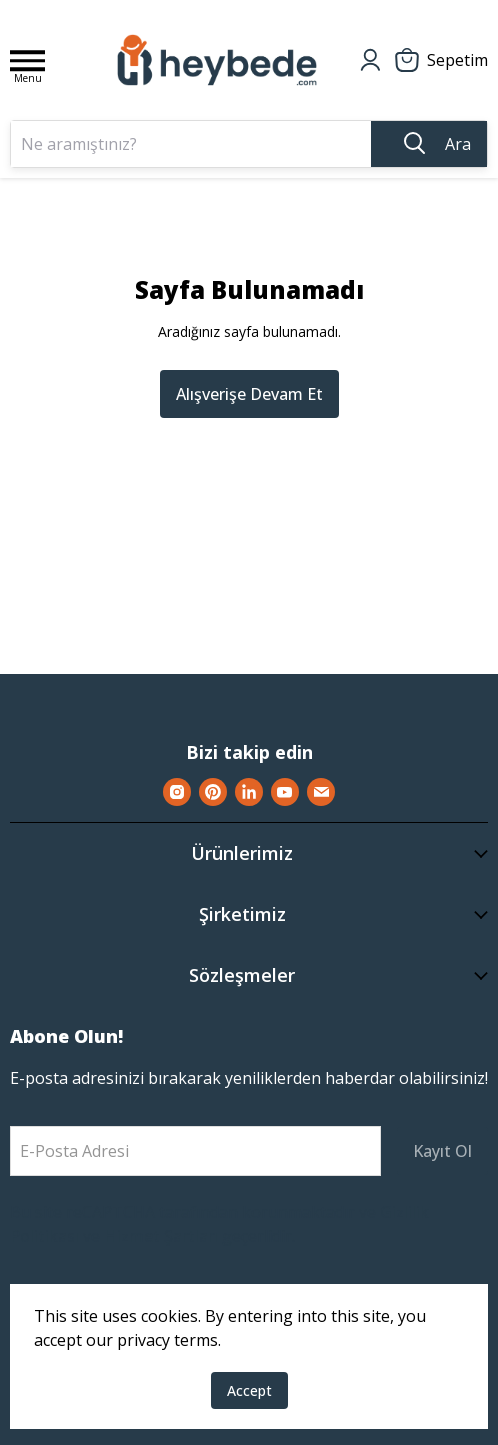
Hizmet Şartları (161, 1236)
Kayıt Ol (442, 1151)
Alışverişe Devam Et (249, 394)
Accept (249, 1390)
